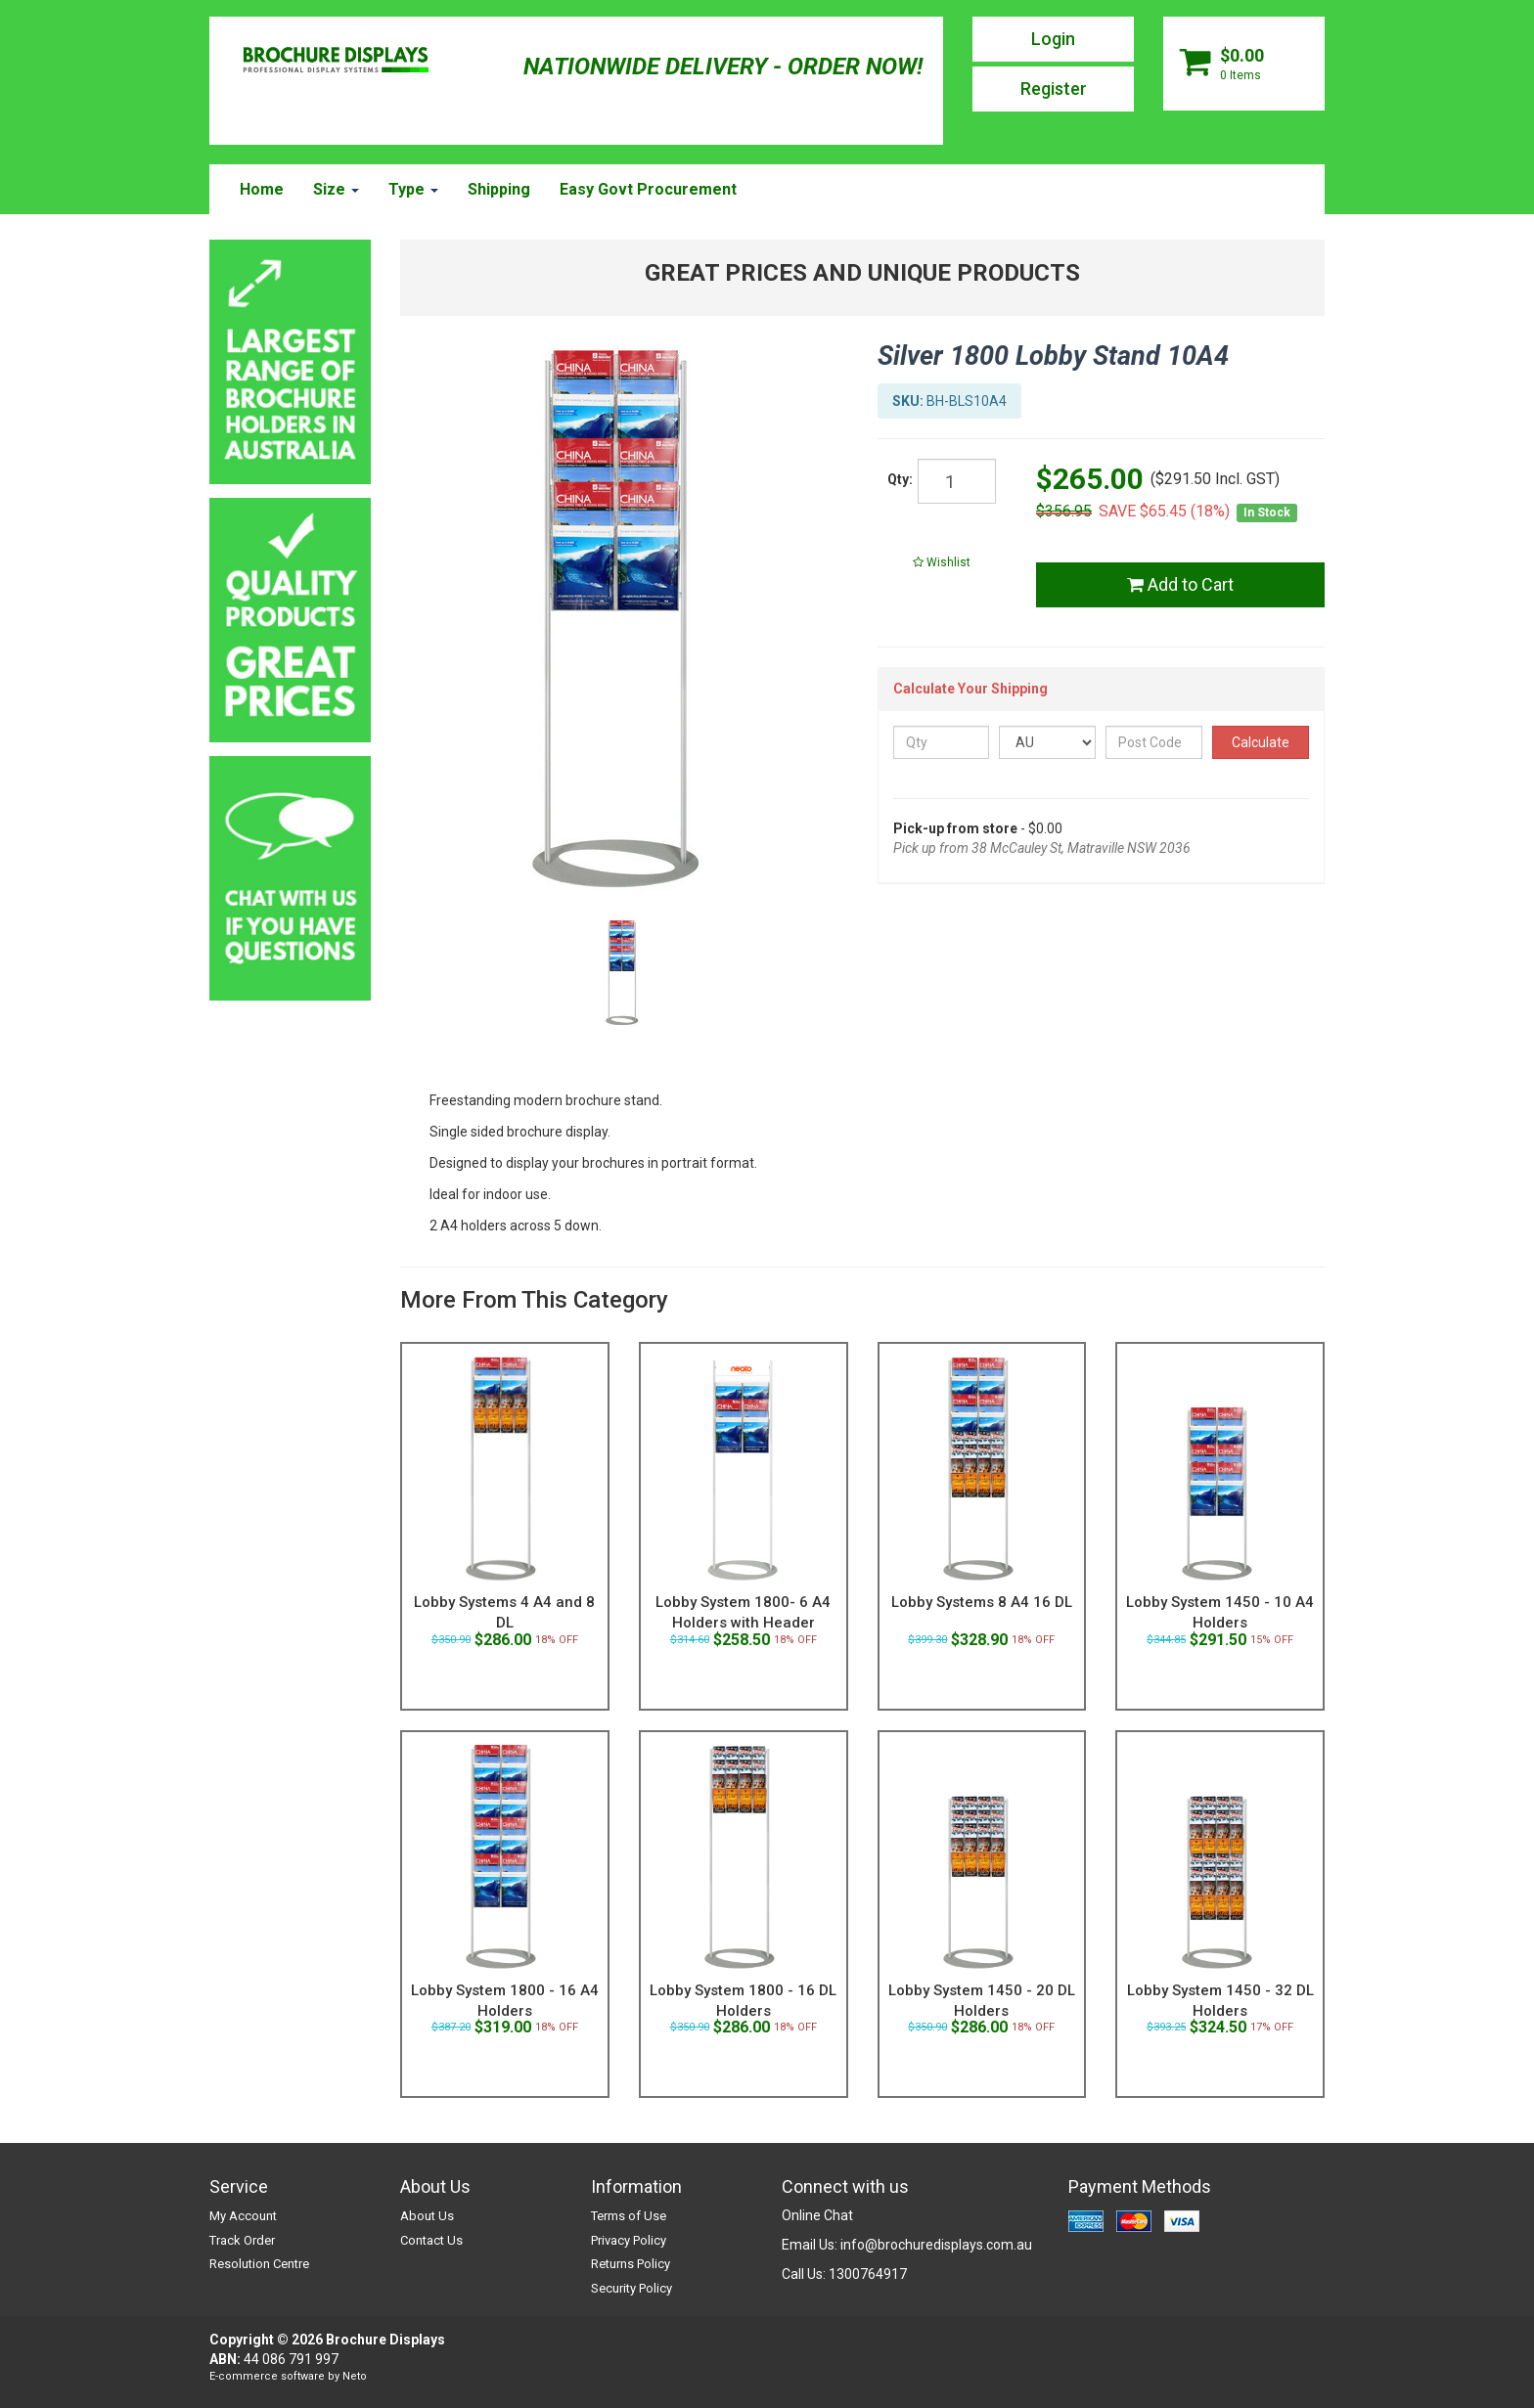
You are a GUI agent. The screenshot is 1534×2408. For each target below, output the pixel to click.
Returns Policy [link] (630, 2263)
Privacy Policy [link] (628, 2240)
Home (262, 189)
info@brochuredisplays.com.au (936, 2244)
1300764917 (868, 2274)
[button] (942, 562)
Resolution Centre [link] (259, 2263)
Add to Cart (1180, 584)
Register (1053, 88)
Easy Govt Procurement (648, 189)
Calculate (1260, 742)
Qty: (900, 479)
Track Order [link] (242, 2240)
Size (336, 189)
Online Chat (817, 2215)
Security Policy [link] (631, 2288)
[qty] (957, 481)
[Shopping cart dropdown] (1244, 64)
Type (413, 189)
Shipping (499, 189)
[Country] (1047, 742)
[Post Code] (1153, 742)
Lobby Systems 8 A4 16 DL (981, 1602)
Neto (354, 2376)
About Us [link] (427, 2215)
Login (1053, 38)
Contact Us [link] (431, 2240)
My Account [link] (243, 2215)
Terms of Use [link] (628, 2215)
